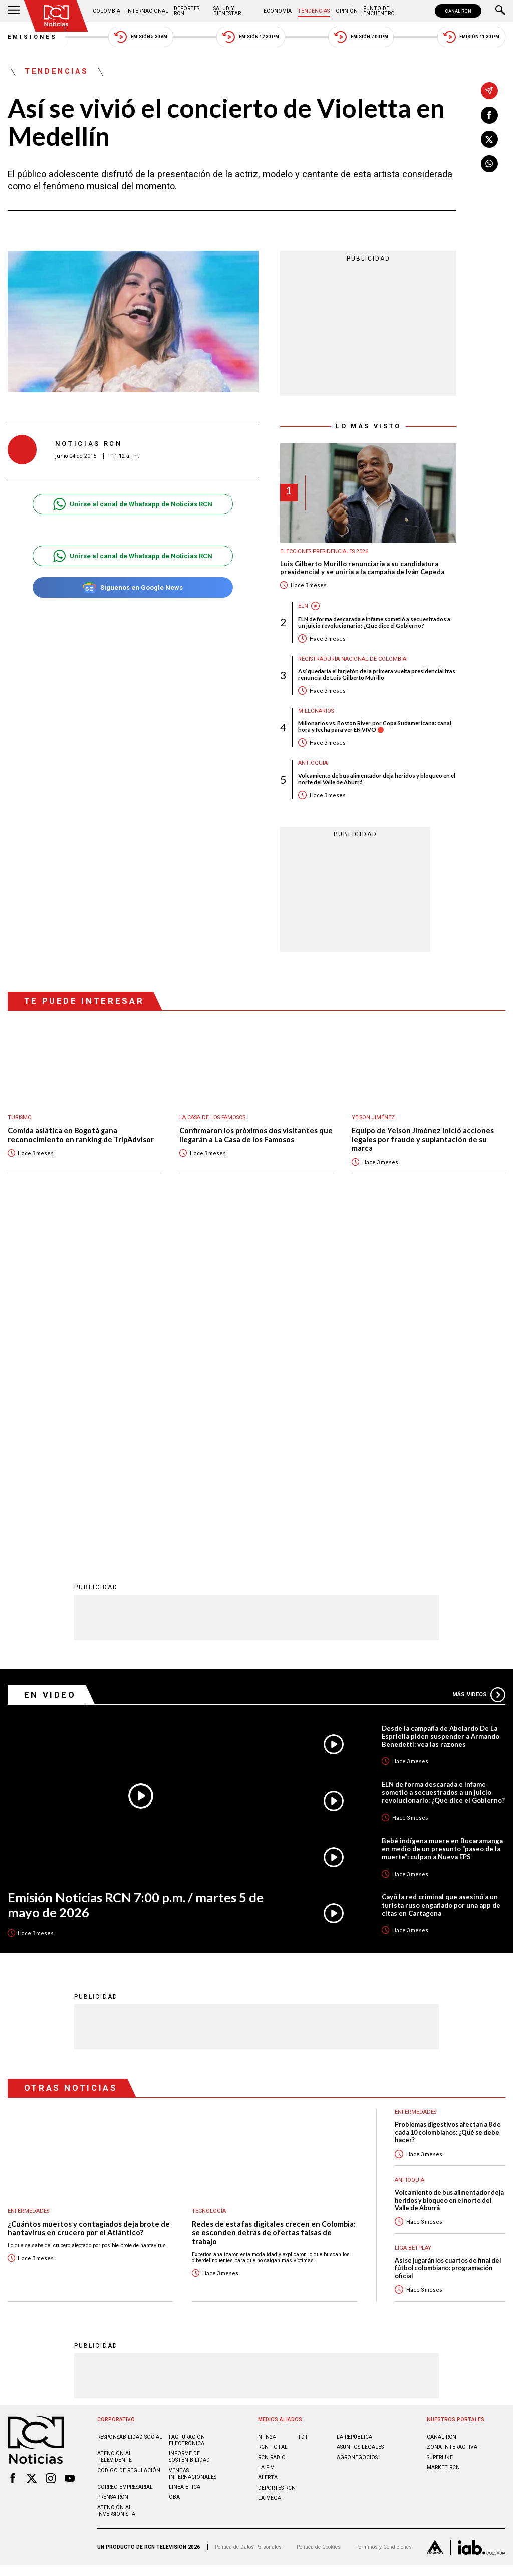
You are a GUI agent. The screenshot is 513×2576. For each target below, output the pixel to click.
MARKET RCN (443, 2137)
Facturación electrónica (187, 2110)
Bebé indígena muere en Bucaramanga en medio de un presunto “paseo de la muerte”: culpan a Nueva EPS (442, 1518)
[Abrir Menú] (14, 11)
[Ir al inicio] (56, 16)
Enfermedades (28, 1881)
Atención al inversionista (116, 2180)
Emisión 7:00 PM (361, 37)
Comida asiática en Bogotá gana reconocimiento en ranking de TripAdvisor (81, 1135)
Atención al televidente (114, 2126)
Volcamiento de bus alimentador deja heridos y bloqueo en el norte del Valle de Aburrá (376, 778)
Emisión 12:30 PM (250, 37)
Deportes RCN (186, 11)
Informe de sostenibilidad (189, 2126)
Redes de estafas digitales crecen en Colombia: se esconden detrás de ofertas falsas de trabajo (274, 1903)
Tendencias (314, 11)
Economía (278, 11)
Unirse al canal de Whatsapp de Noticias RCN (132, 504)
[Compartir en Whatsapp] (489, 163)
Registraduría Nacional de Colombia (352, 659)
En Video (50, 1365)
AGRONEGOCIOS (357, 2127)
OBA (174, 2167)
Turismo (20, 1117)
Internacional (147, 11)
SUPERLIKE (440, 2127)
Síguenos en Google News (132, 587)
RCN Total (273, 2117)
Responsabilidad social (129, 2107)
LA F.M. (267, 2137)
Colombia (106, 11)
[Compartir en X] (489, 139)
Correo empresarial (125, 2157)
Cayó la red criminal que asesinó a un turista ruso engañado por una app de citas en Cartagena (441, 1575)
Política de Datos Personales (248, 2217)
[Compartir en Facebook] (489, 115)
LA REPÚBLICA (354, 2107)
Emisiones (33, 37)
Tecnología (209, 1881)
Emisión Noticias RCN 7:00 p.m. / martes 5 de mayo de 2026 (136, 1575)
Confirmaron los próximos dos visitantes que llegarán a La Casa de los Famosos (256, 1135)
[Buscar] (500, 11)
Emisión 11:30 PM (471, 37)
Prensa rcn (112, 2167)
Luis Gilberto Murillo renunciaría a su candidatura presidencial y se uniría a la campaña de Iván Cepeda (362, 568)
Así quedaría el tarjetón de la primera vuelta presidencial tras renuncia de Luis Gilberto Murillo (376, 674)
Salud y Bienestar (227, 11)
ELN (303, 606)
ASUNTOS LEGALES (360, 2117)
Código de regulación (128, 2140)
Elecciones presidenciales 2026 (324, 551)
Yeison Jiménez (373, 1117)
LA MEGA (269, 2168)
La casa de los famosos (212, 1117)
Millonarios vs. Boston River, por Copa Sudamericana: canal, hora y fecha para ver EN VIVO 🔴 (375, 726)
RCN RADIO (272, 2127)
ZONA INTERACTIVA (452, 2117)
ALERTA (268, 2147)
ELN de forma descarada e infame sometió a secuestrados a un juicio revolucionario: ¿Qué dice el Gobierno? (374, 622)
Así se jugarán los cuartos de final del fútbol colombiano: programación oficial (448, 1938)
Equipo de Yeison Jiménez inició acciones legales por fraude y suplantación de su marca (423, 1139)
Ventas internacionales (192, 2143)
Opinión (347, 11)
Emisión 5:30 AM (140, 37)
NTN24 (267, 2107)
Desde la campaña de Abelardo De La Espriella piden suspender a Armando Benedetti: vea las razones (440, 1406)
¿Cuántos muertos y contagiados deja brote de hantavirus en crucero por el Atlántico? (89, 1898)
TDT (303, 2107)
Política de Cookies (319, 2217)
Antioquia (313, 763)
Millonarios (316, 711)
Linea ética (184, 2157)
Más (478, 1364)
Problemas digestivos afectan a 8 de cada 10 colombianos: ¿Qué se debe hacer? (448, 1802)
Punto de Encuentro (379, 11)
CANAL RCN (458, 11)
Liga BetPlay (413, 1918)
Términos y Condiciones (383, 2217)
